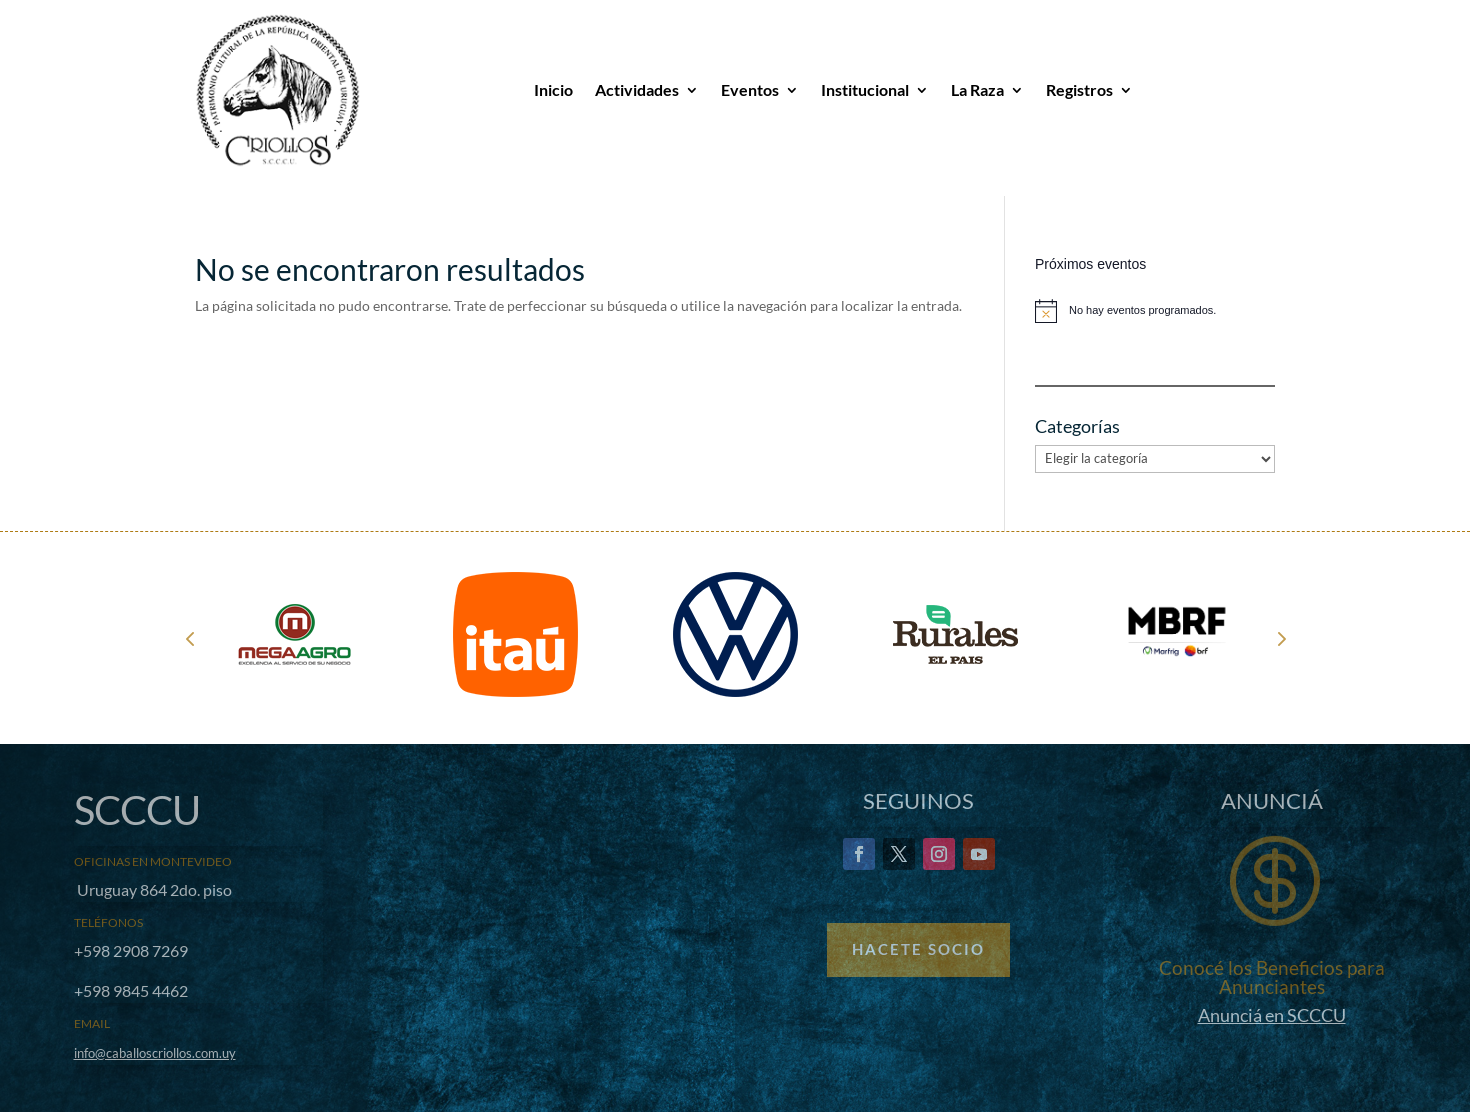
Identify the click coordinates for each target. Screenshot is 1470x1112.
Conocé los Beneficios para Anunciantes (1272, 977)
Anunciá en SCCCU (1272, 1015)
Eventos (750, 89)
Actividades (637, 89)
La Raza (977, 89)
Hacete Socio (918, 949)
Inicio (553, 89)
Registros (1079, 89)
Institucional (865, 89)
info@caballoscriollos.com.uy (155, 1053)
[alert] (1155, 311)
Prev (190, 638)
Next (1280, 638)
